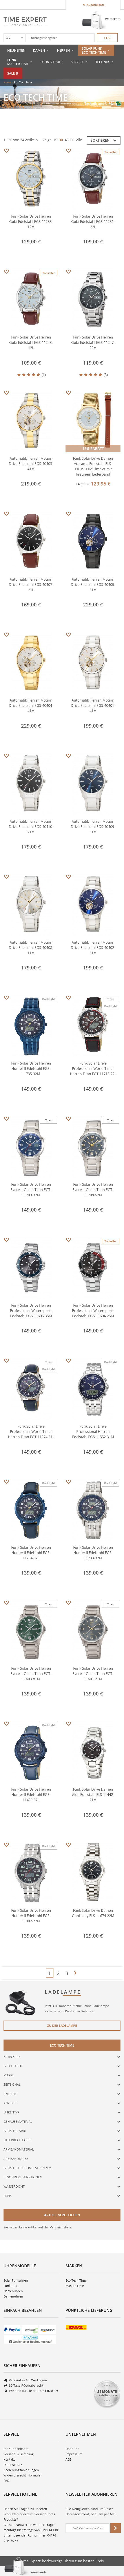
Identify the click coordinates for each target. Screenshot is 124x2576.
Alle (79, 139)
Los (107, 38)
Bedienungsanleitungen (21, 2470)
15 (55, 139)
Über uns (72, 2449)
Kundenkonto (95, 5)
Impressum (74, 2454)
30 (61, 139)
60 (72, 139)
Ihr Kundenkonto (16, 2449)
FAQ (6, 2480)
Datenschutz (13, 2465)
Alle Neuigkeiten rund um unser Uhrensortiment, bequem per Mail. (91, 2511)
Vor (75, 1973)
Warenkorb (112, 19)
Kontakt (9, 2459)
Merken (6, 151)
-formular (35, 2475)
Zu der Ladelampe (62, 2025)
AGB (69, 2459)
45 (67, 139)
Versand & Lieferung (19, 2454)
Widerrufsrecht (15, 2475)
